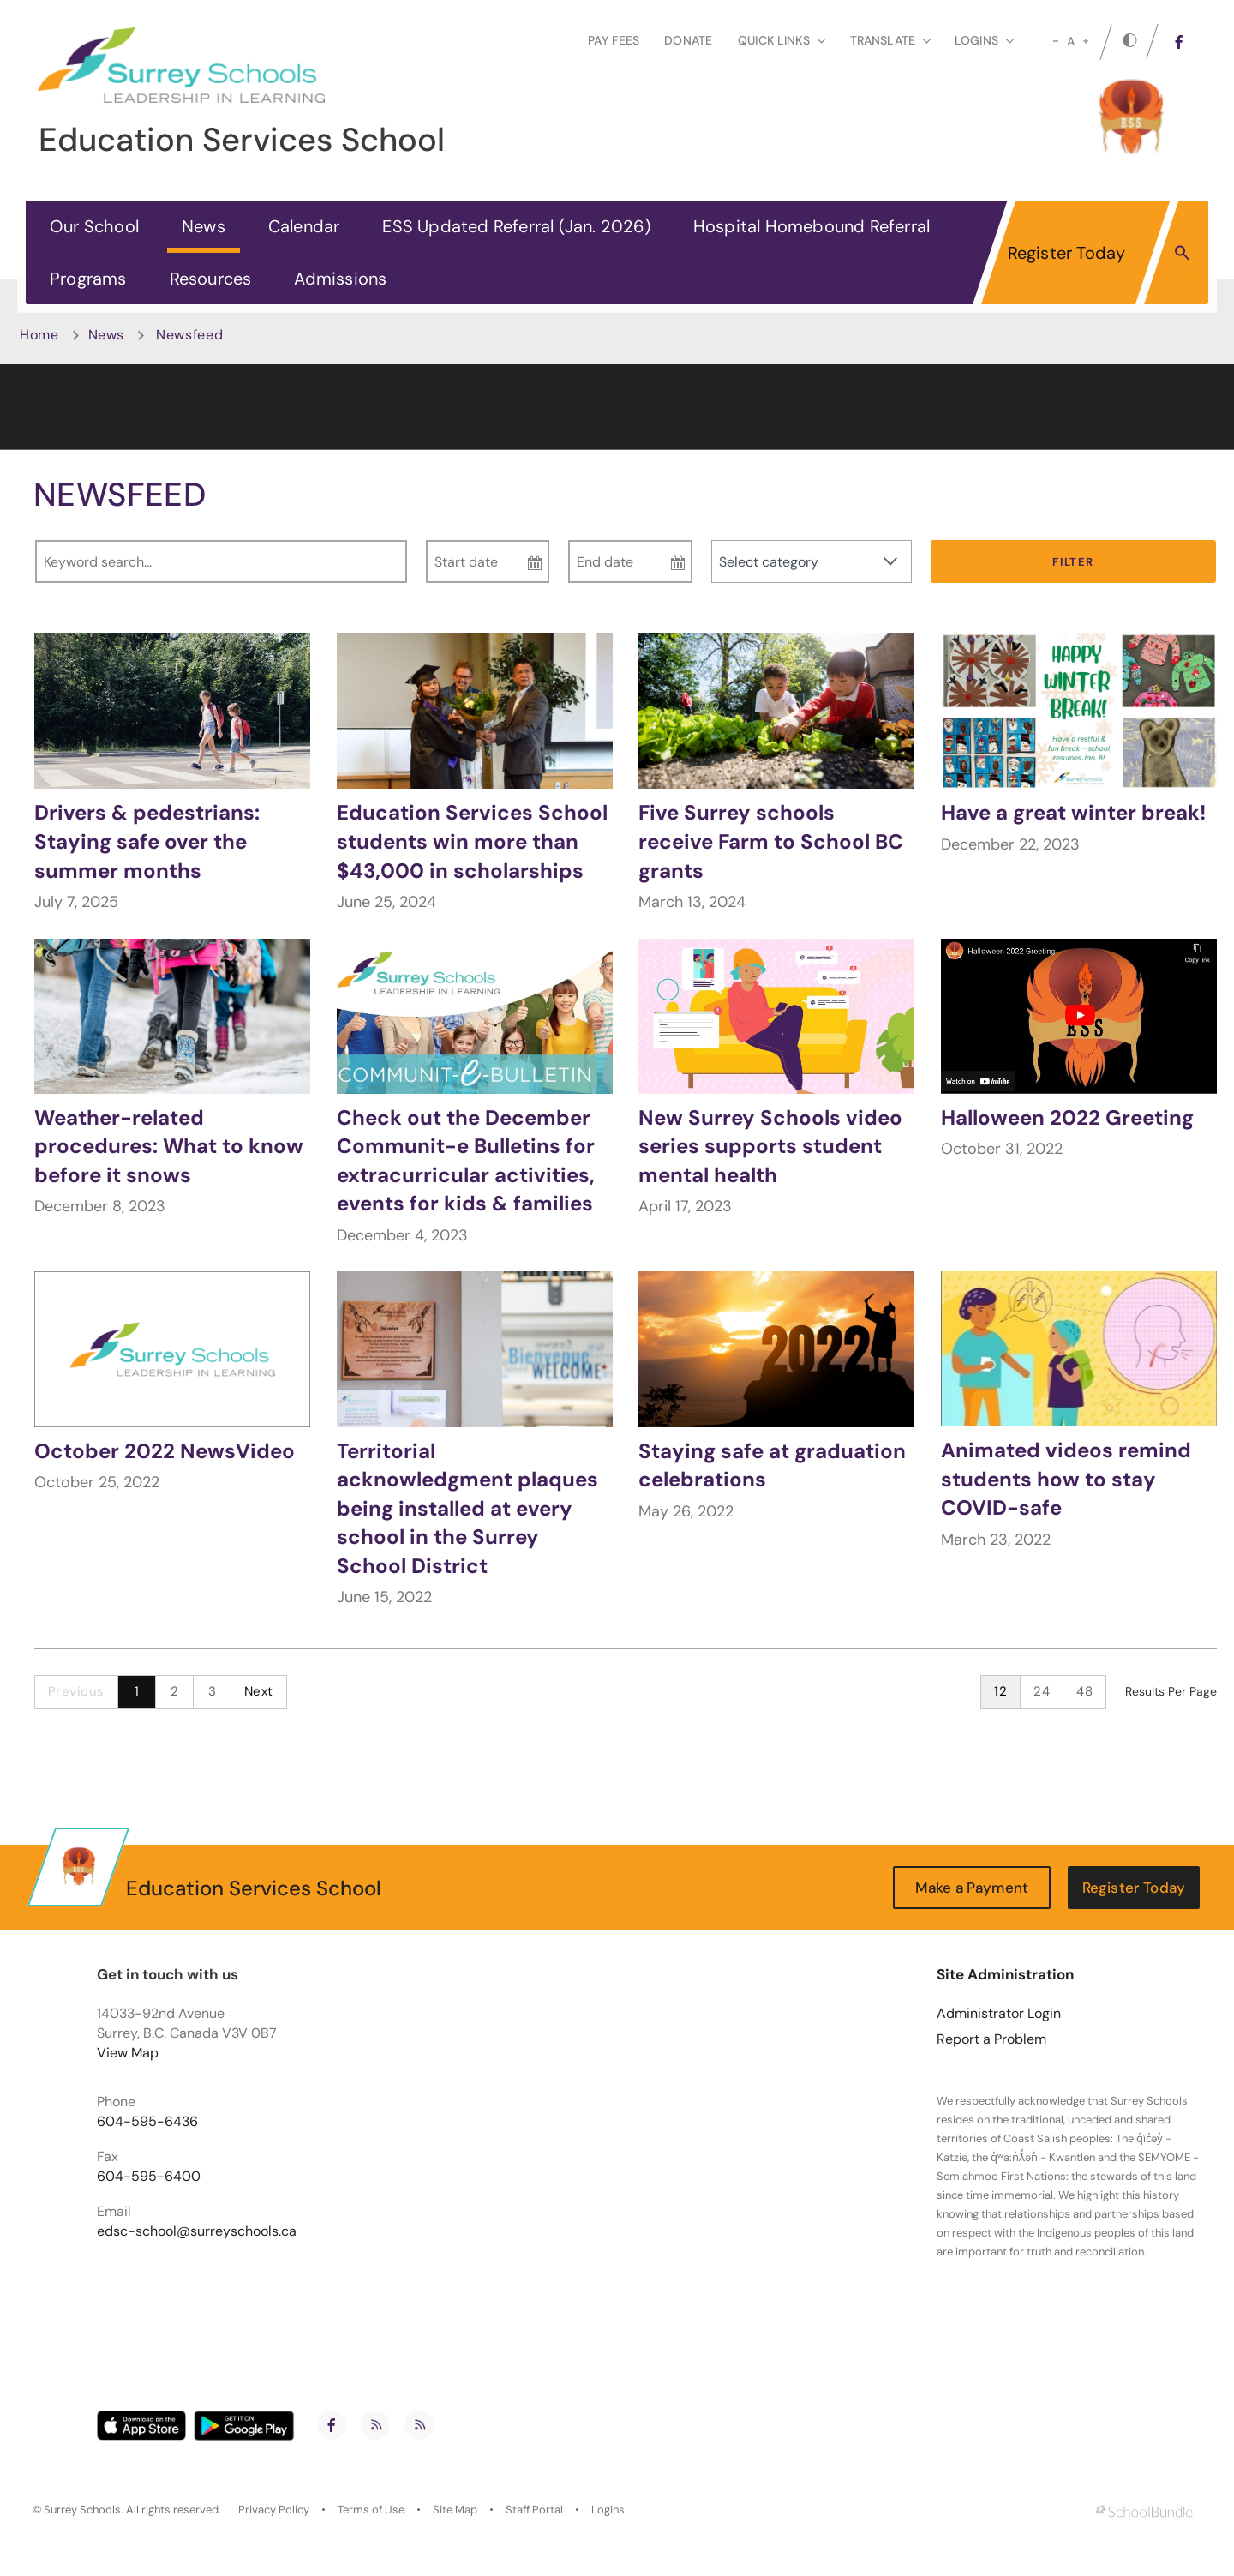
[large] (1086, 41)
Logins (608, 2510)
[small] (1056, 41)
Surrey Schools (82, 2510)
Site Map (455, 2510)
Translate (890, 40)
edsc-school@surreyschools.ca (197, 2231)
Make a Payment (971, 1887)
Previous (76, 1691)
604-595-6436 (147, 2121)
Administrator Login (999, 2013)
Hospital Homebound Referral (811, 226)
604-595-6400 (149, 2176)
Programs (88, 278)
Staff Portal (534, 2510)
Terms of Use (371, 2510)
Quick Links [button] (781, 40)
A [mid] (1071, 41)
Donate (688, 40)
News (203, 226)
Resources (211, 278)
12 (1000, 1691)
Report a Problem (991, 2039)
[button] (1182, 252)
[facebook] (1179, 42)
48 (1084, 1691)
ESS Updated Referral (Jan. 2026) (516, 226)
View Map (128, 2053)
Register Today (1067, 253)
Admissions (340, 278)
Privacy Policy (273, 2510)
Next (258, 1691)
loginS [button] (984, 40)
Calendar (304, 226)
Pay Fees (613, 40)
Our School (94, 226)
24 (1041, 1691)
